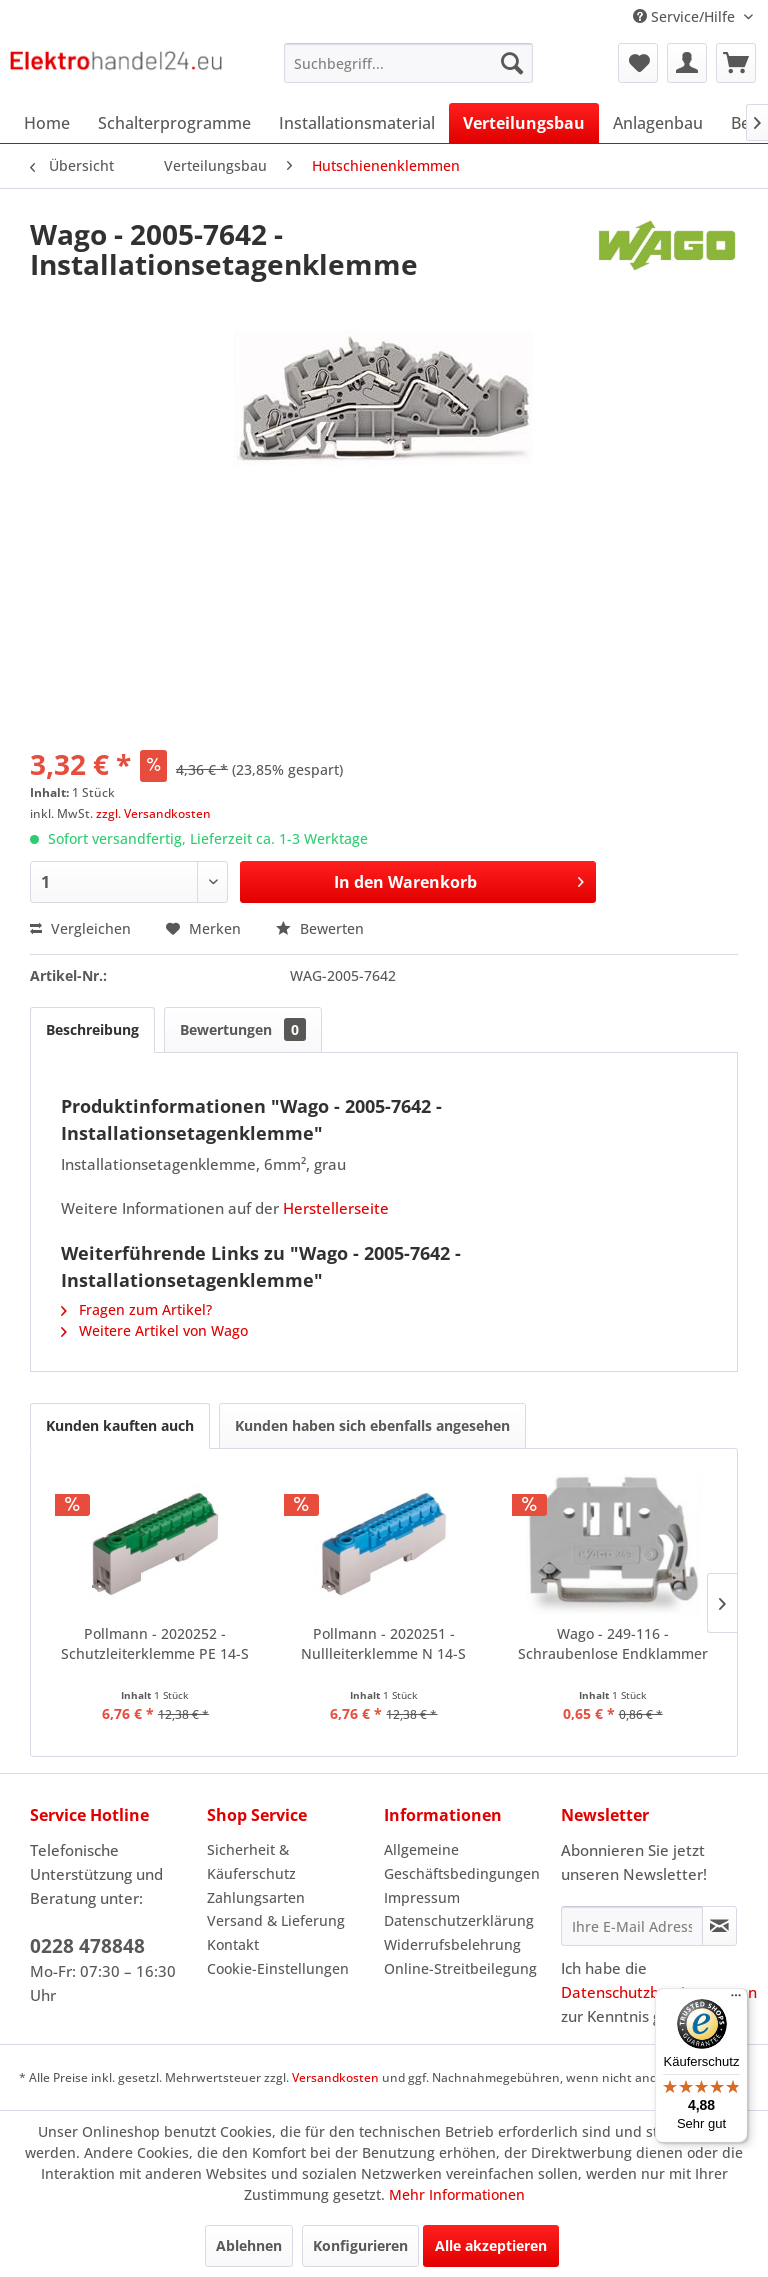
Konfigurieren (360, 2245)
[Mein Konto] (687, 63)
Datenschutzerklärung (459, 1920)
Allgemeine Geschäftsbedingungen (462, 1861)
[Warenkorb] (736, 63)
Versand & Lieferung (276, 1920)
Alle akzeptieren (491, 2245)
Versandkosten (335, 2077)
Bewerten (320, 928)
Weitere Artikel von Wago (154, 1330)
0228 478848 (87, 1946)
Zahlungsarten (256, 1897)
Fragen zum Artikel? (136, 1309)
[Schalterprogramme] (174, 123)
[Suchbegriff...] (409, 63)
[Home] (47, 123)
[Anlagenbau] (658, 123)
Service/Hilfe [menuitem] (686, 16)
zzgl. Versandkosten (153, 813)
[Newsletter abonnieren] (719, 1926)
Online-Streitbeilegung (460, 1968)
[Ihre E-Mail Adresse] (632, 1926)
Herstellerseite (336, 1208)
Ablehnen (249, 2245)
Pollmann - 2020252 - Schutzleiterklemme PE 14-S (155, 1643)
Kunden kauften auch (120, 1425)
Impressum (422, 1897)
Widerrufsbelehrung (452, 1944)
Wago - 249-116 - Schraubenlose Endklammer (613, 1643)
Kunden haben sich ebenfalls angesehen (372, 1425)
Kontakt (233, 1944)
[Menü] (736, 2000)
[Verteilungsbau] (524, 123)
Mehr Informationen (457, 2194)
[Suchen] (512, 63)
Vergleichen (80, 928)
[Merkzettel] (638, 63)
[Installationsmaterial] (357, 123)
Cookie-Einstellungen (278, 1968)
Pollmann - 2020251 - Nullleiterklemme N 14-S (383, 1643)
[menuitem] (409, 63)
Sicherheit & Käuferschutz (251, 1861)
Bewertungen (243, 1029)
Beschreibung (92, 1029)
